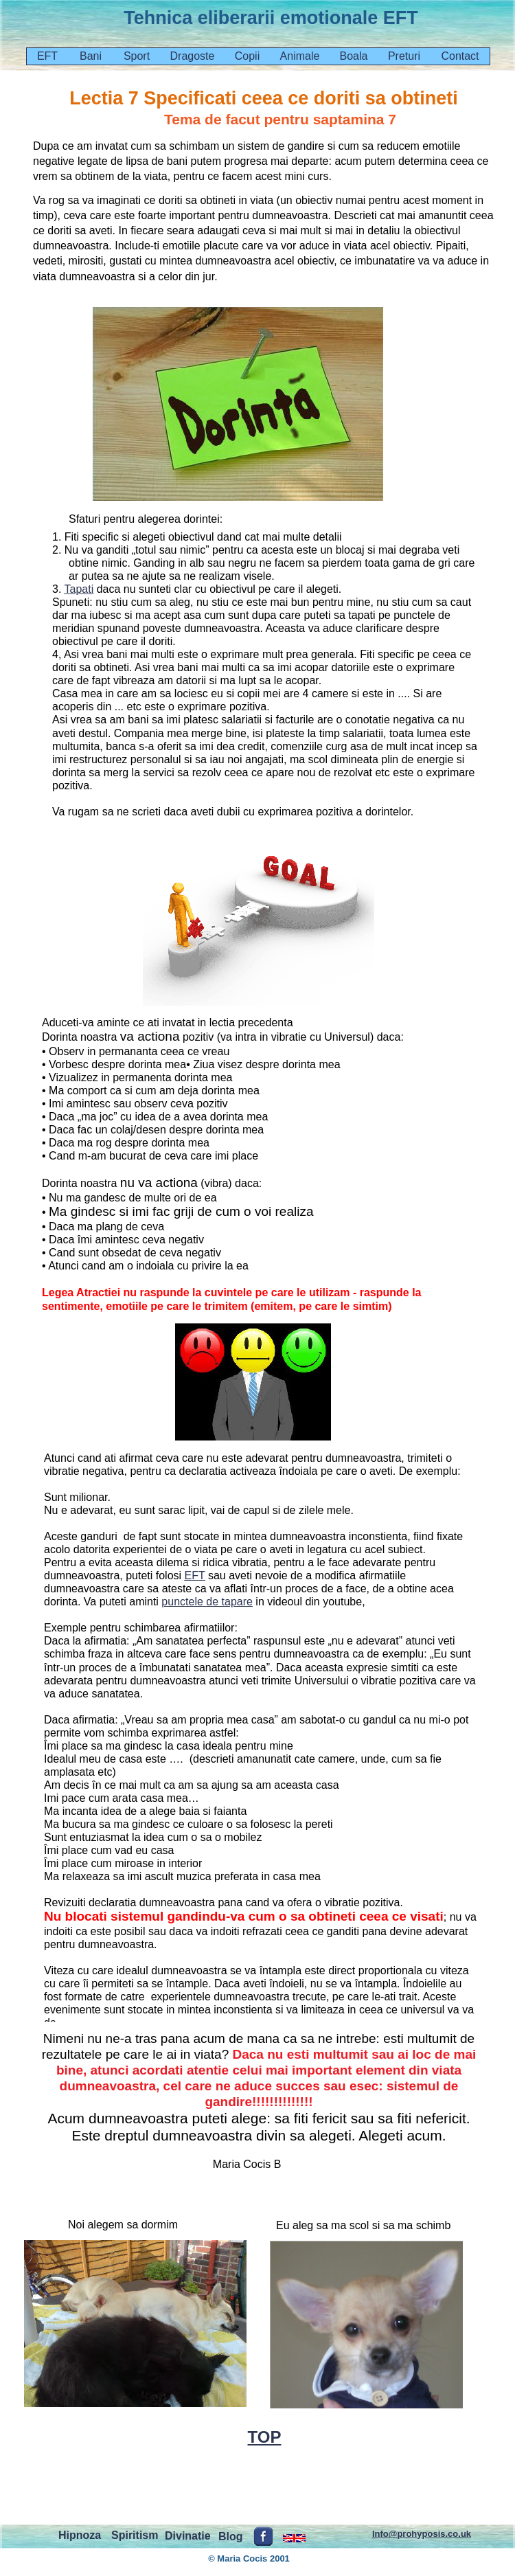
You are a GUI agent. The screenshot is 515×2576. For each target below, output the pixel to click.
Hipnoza (79, 2535)
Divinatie (188, 2536)
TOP (265, 2437)
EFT (195, 1575)
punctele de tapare (207, 1601)
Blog (230, 2536)
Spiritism (134, 2535)
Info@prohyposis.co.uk (421, 2534)
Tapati (79, 589)
